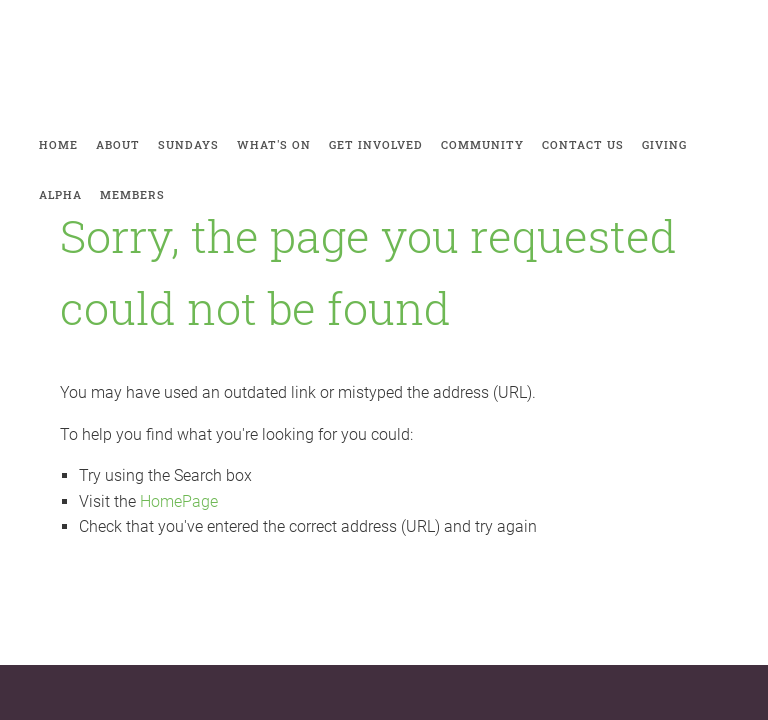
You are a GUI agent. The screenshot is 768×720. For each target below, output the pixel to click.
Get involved (376, 144)
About (118, 144)
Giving (664, 144)
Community (482, 144)
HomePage (179, 501)
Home (58, 144)
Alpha (60, 194)
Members (132, 194)
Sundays (188, 144)
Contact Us (583, 144)
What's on (274, 144)
